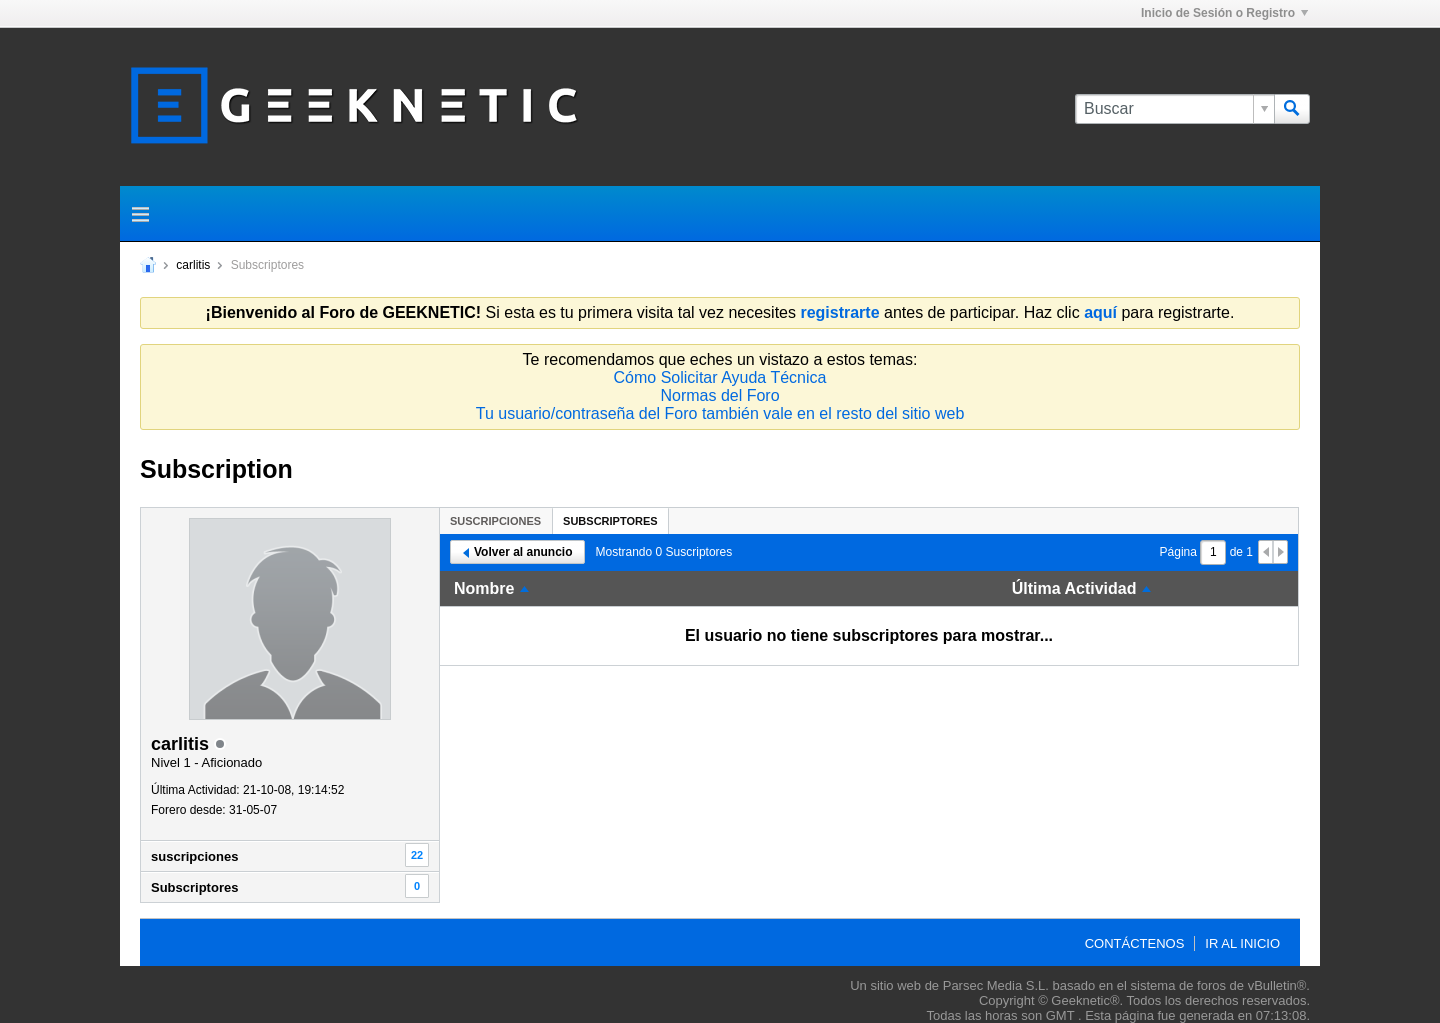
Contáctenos (1135, 943)
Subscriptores (194, 887)
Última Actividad (1074, 588)
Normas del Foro (719, 395)
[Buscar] (1174, 109)
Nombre (484, 588)
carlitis (193, 265)
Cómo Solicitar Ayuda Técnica (720, 377)
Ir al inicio (1242, 943)
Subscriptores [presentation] (610, 521)
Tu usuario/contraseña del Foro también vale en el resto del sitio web (720, 413)
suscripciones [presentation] (495, 521)
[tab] (495, 520)
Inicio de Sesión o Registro (1224, 13)
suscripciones (194, 856)
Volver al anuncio (517, 552)
